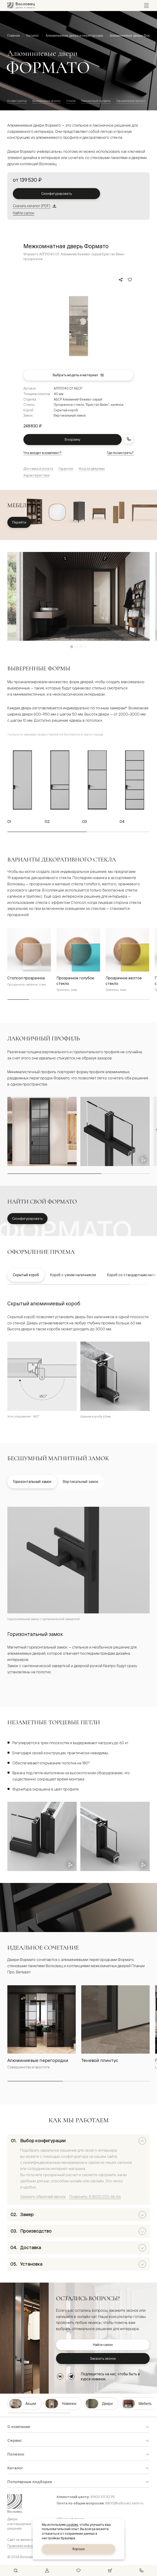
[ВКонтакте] (60, 2376)
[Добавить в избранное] (130, 279)
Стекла (71, 101)
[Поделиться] (120, 279)
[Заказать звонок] (128, 439)
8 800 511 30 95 (103, 2497)
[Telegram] (71, 2376)
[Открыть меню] (146, 5)
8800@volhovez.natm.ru (124, 2503)
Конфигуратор (17, 101)
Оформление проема (131, 101)
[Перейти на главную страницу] (21, 5)
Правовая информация (25, 2546)
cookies (72, 2525)
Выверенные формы (46, 101)
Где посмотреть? (120, 453)
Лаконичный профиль (96, 101)
